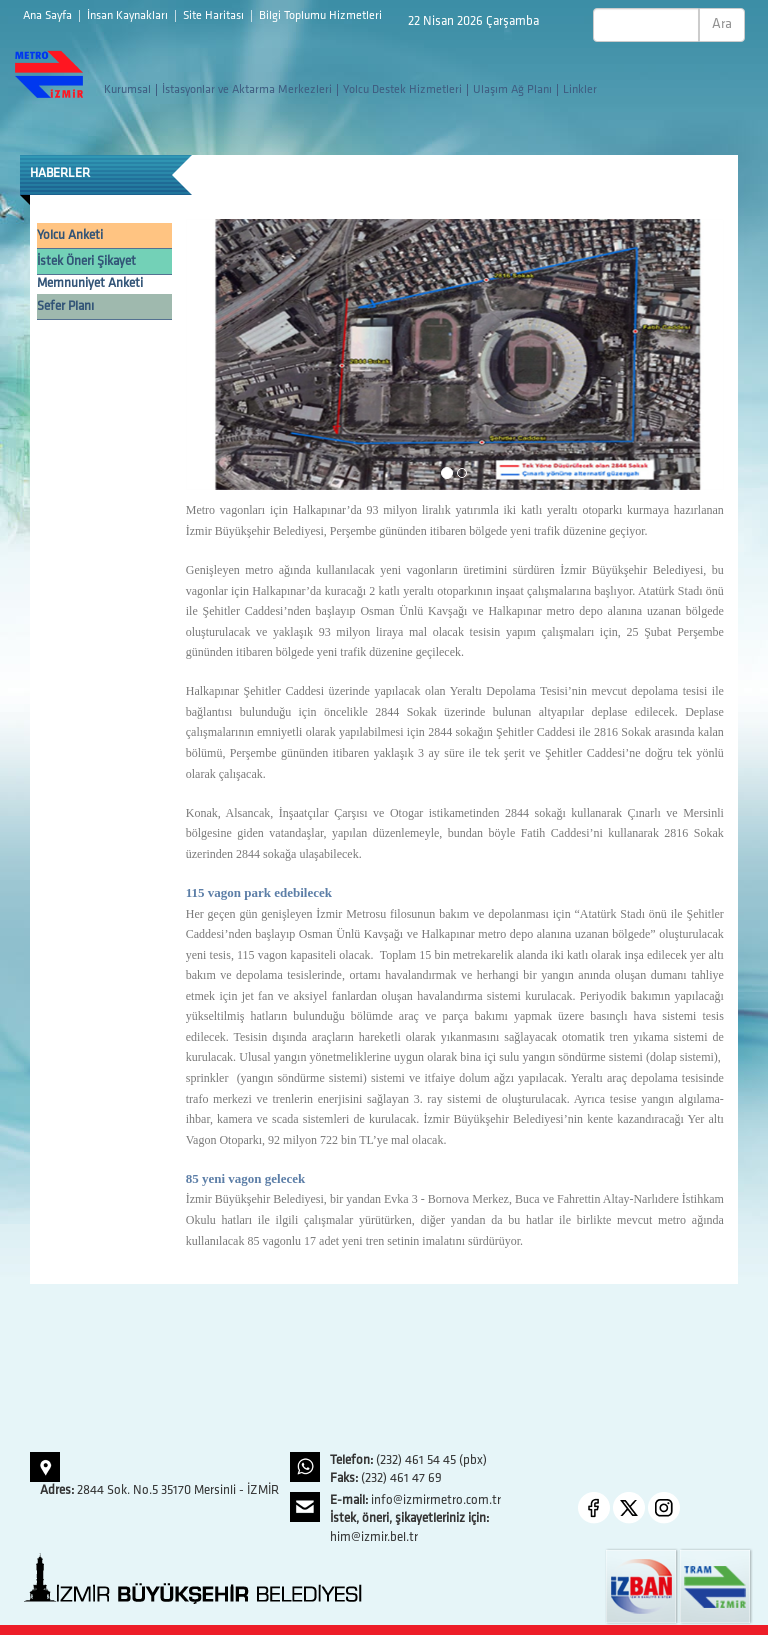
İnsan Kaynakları (129, 16)
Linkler (580, 90)
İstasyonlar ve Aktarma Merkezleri (247, 90)
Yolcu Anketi (70, 235)
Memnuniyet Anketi (90, 283)
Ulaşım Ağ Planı (512, 90)
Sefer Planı (65, 306)
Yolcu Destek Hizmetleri (402, 90)
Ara (722, 24)
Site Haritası (215, 16)
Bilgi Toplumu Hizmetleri (320, 16)
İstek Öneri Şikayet (86, 261)
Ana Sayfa (49, 16)
